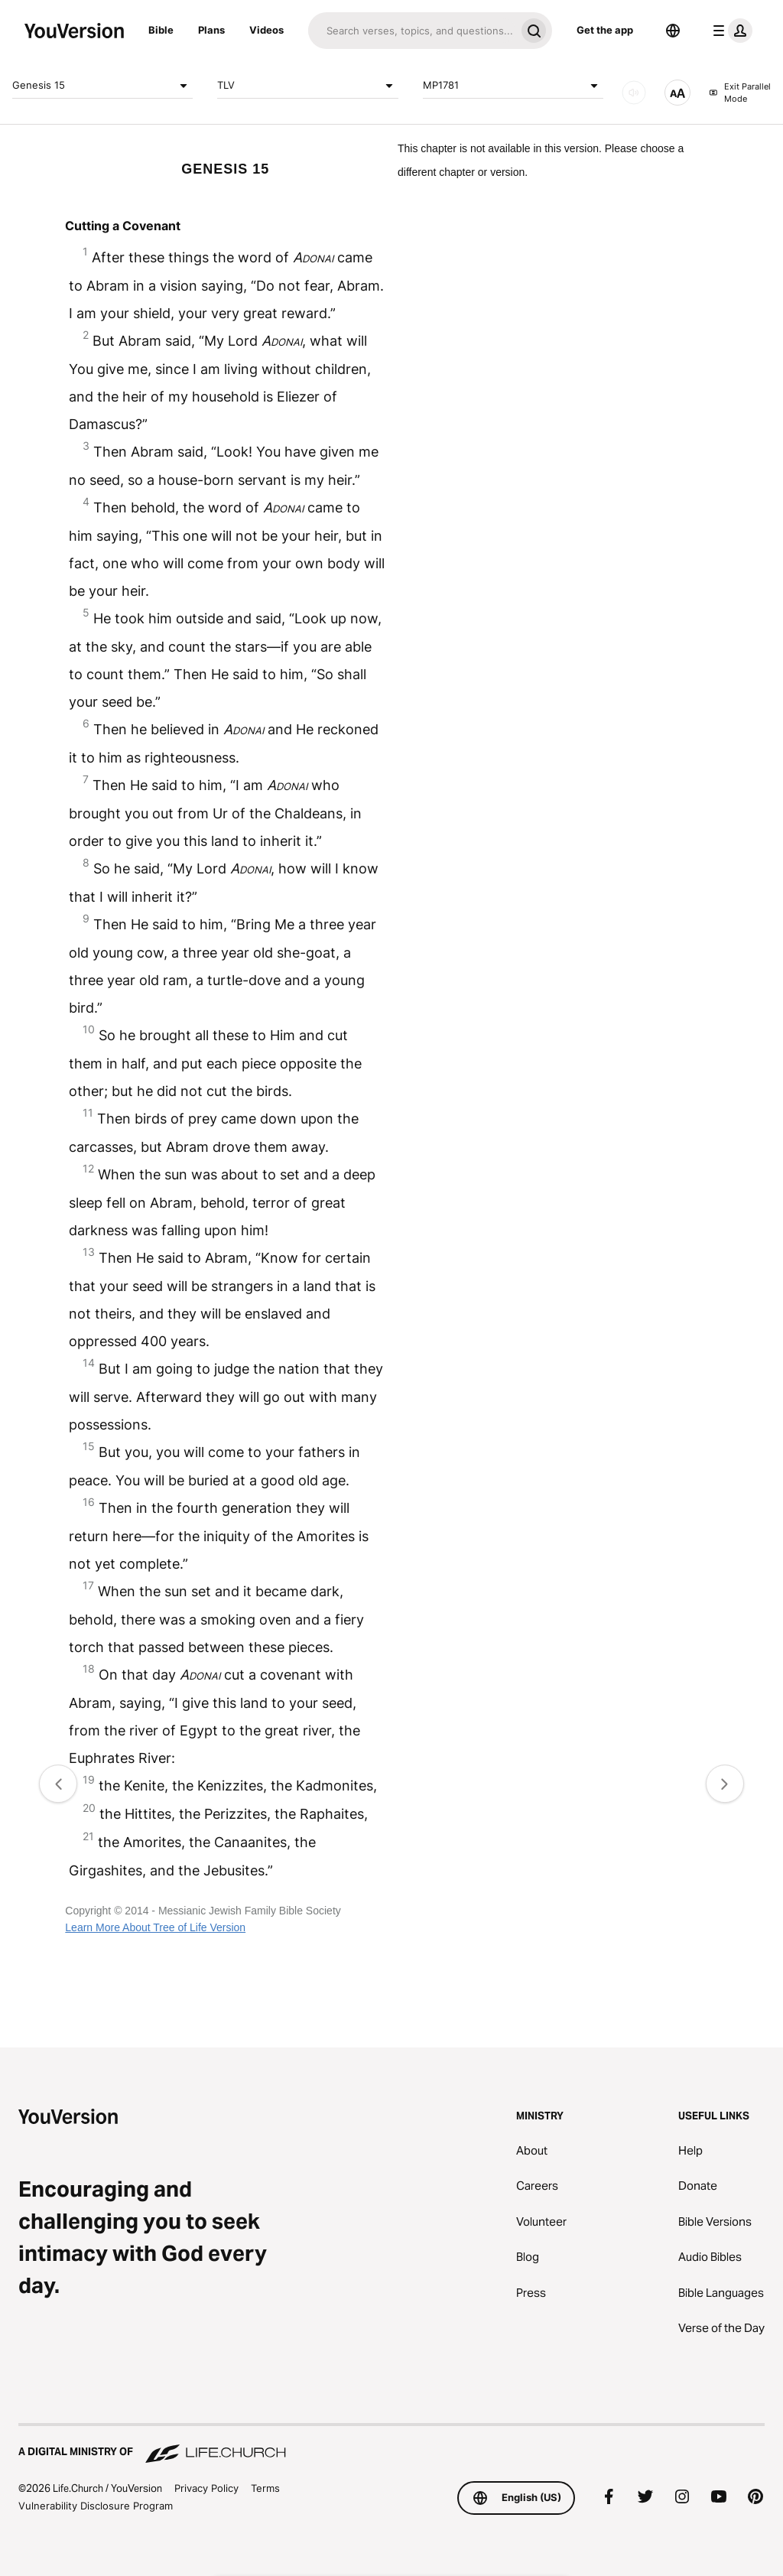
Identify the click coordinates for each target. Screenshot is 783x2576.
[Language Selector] (673, 30)
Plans (211, 30)
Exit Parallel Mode (740, 93)
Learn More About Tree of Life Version (155, 1927)
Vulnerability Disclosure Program (95, 2506)
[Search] (411, 30)
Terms (265, 2488)
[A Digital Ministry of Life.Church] (391, 2444)
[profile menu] (729, 30)
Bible (161, 30)
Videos (266, 30)
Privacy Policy (206, 2488)
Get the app (605, 30)
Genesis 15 (102, 85)
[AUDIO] (634, 92)
